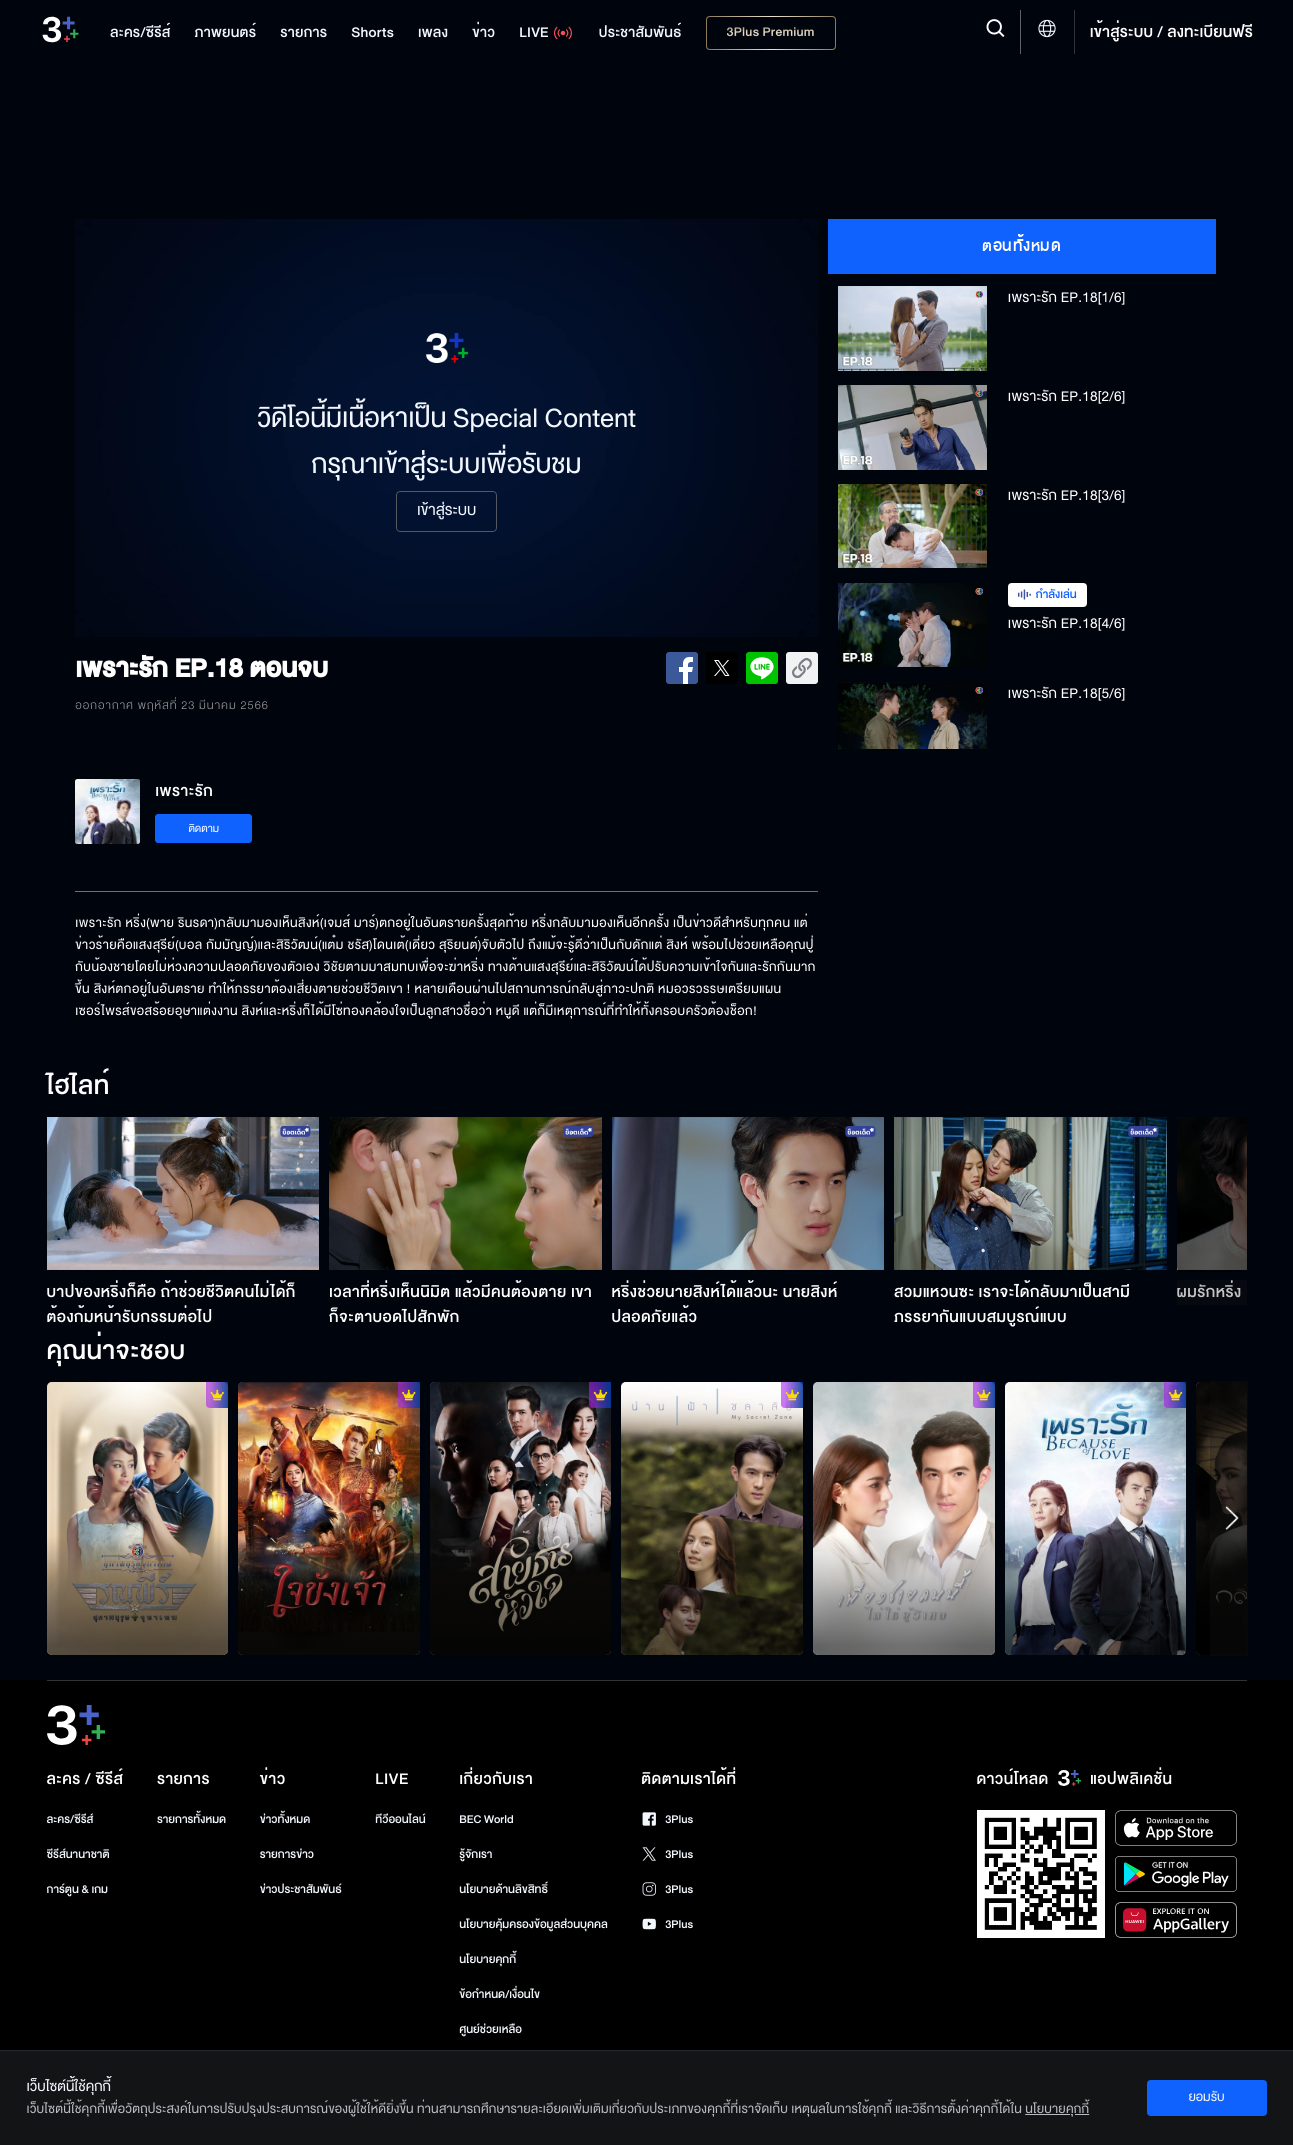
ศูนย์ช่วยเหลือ (490, 2029)
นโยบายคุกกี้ (487, 1959)
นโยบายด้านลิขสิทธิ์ (503, 1889)
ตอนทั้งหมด (1021, 246)
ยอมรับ (1206, 2097)
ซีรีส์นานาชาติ (78, 1854)
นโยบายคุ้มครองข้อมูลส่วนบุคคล (533, 1924)
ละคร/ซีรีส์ (70, 1819)
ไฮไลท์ (78, 1087)
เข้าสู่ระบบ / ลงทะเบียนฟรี (1171, 32)
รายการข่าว (287, 1854)
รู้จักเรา (475, 1854)
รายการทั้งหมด (191, 1819)
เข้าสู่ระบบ (446, 511)
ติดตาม (203, 828)
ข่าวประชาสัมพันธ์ (301, 1889)
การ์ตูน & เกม (78, 1889)
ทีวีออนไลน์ (400, 1819)
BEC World (486, 1819)
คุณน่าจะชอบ (116, 1352)
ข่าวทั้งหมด (285, 1819)
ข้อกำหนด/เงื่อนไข (499, 1994)
